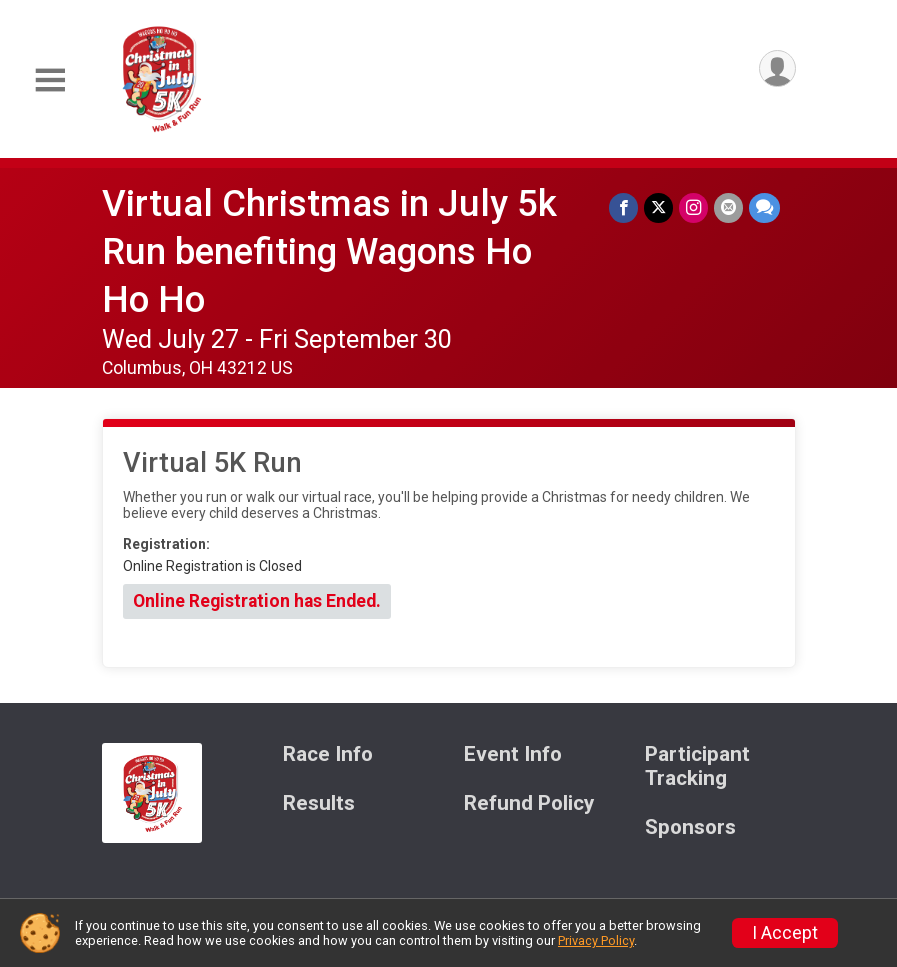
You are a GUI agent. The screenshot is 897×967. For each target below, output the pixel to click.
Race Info (328, 754)
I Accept (785, 933)
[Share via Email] (728, 207)
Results (319, 803)
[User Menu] (777, 68)
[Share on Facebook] (623, 207)
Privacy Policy (596, 940)
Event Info (513, 754)
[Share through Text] (764, 207)
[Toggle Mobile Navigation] (50, 80)
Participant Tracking (697, 766)
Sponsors (690, 827)
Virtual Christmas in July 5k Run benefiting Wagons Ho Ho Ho (329, 251)
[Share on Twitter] (658, 207)
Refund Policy (529, 803)
